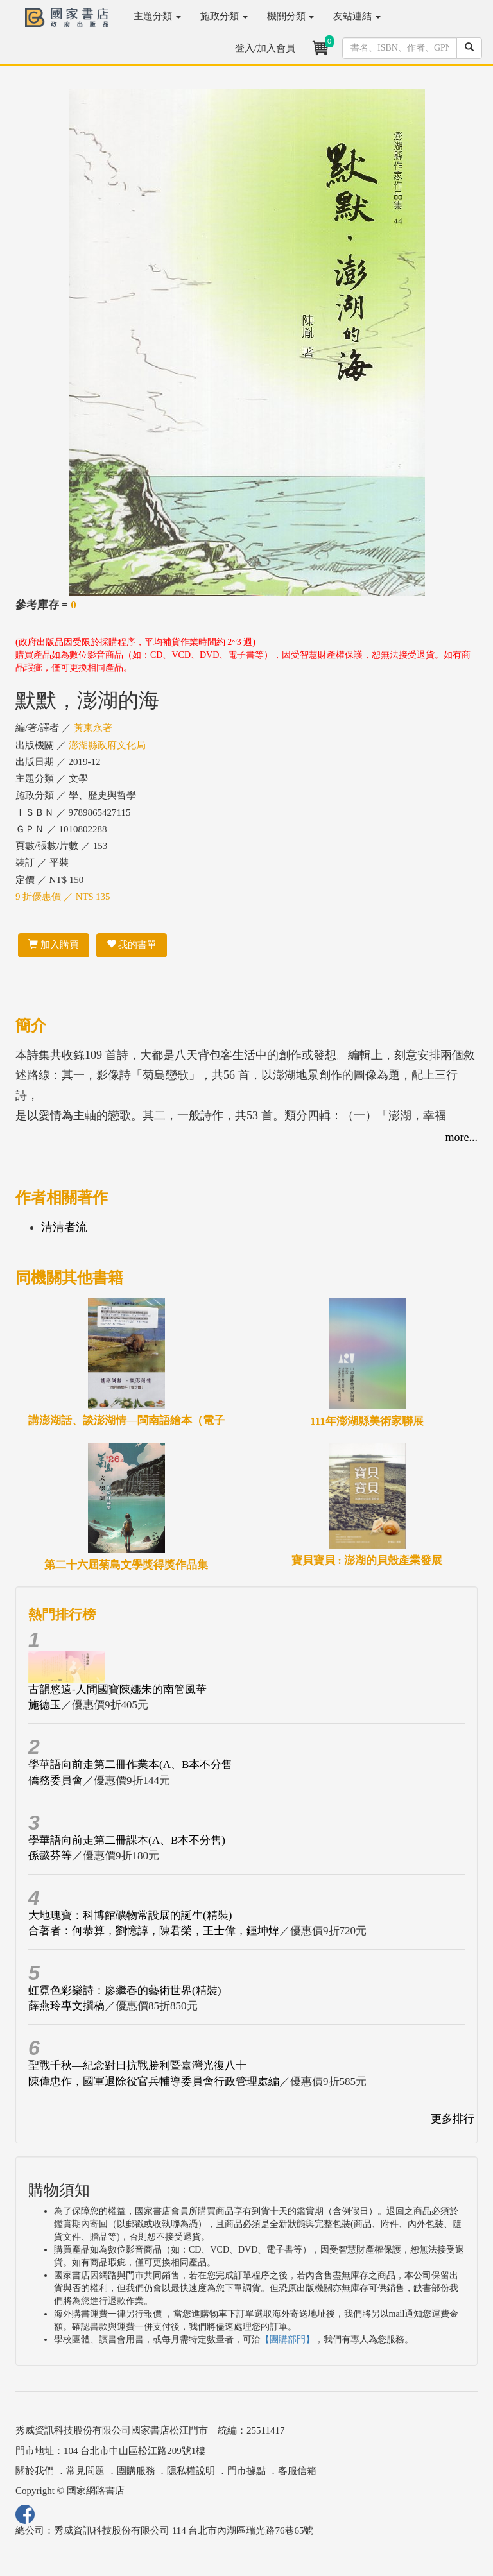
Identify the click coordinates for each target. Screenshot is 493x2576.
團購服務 (136, 2471)
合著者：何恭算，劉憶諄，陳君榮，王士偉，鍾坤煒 (153, 1931)
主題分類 (157, 16)
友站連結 (357, 16)
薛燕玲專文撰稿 (66, 2006)
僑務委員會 (55, 1780)
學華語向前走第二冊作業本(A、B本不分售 (130, 1764)
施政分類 (224, 16)
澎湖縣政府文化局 (107, 745)
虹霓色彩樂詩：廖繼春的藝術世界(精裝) (124, 1990)
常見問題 (85, 2471)
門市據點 (246, 2471)
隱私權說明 (191, 2471)
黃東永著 (93, 728)
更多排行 (452, 2119)
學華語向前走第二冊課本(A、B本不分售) (126, 1840)
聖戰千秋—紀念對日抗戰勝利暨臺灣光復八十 (137, 2065)
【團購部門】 (288, 2339)
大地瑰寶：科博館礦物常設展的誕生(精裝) (130, 1915)
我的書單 (132, 945)
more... (461, 1137)
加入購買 (53, 945)
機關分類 (291, 16)
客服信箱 (297, 2471)
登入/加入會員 (265, 48)
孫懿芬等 (50, 1856)
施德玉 (44, 1705)
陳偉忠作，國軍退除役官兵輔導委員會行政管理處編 (153, 2081)
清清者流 (64, 1227)
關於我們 (34, 2471)
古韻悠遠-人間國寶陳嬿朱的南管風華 (117, 1689)
